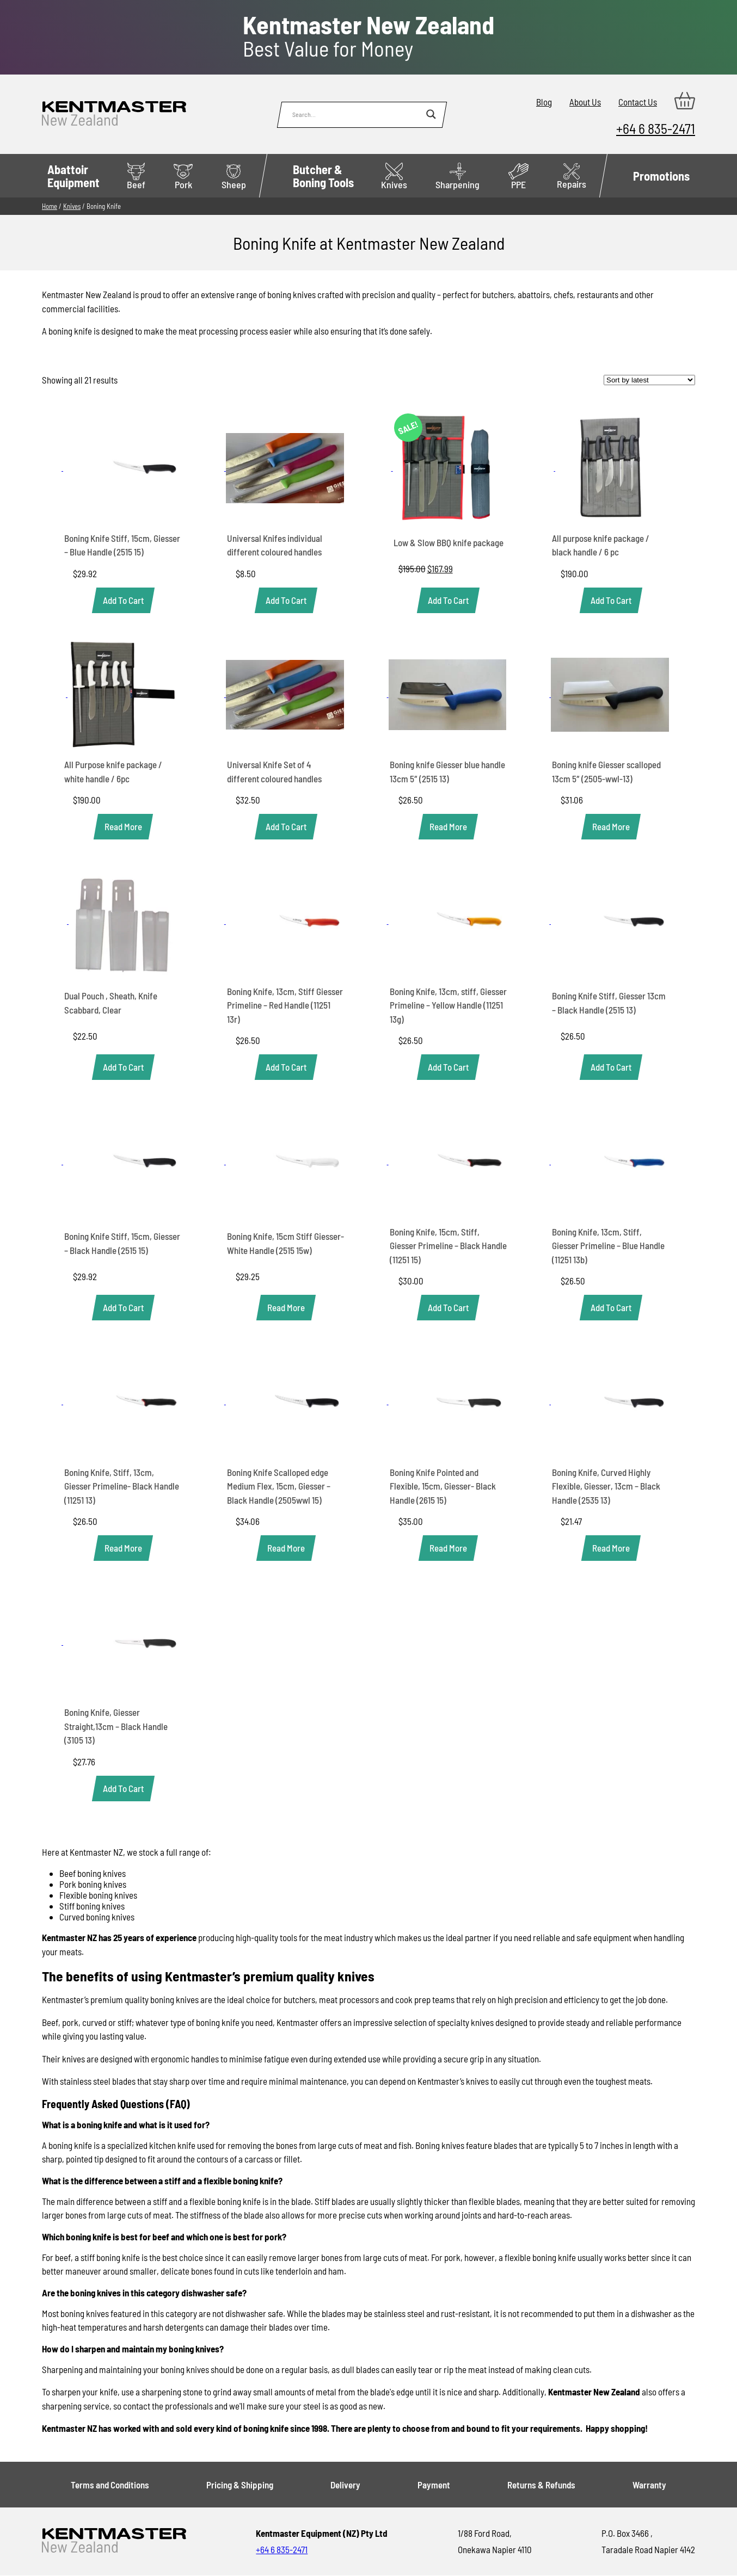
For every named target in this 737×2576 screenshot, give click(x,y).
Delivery (345, 2484)
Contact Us (637, 101)
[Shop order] (649, 380)
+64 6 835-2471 (655, 128)
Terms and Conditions (110, 2484)
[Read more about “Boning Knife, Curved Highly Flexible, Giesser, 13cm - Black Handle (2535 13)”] (611, 1548)
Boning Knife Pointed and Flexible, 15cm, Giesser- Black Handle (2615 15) (443, 1486)
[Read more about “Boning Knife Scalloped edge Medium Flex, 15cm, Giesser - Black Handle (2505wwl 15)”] (286, 1548)
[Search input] (356, 114)
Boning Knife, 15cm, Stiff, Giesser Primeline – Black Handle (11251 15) (448, 1245)
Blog (544, 101)
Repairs (571, 176)
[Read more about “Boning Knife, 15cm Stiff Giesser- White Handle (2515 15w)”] (286, 1307)
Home (49, 206)
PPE (518, 176)
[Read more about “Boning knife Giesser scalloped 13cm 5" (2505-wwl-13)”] (611, 826)
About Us (585, 101)
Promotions (661, 176)
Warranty (649, 2484)
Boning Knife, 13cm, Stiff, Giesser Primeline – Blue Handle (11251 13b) (608, 1245)
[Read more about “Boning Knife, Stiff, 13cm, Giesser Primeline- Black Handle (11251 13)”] (123, 1548)
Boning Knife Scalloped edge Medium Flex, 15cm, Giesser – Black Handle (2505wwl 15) (278, 1486)
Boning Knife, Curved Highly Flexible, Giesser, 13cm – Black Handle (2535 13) (606, 1486)
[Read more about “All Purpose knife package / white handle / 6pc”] (123, 826)
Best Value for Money (368, 36)
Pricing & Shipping (239, 2484)
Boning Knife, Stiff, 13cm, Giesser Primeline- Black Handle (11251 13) (121, 1486)
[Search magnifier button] (431, 114)
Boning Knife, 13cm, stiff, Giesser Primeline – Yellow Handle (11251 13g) (448, 1005)
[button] (123, 600)
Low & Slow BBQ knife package (448, 542)
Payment (433, 2484)
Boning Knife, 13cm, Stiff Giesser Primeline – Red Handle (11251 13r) (285, 1005)
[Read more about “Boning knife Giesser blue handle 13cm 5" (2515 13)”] (448, 826)
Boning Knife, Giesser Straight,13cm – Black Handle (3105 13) (116, 1726)
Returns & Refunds (541, 2484)
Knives (72, 206)
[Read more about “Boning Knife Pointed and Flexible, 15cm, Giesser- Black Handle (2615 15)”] (448, 1548)
